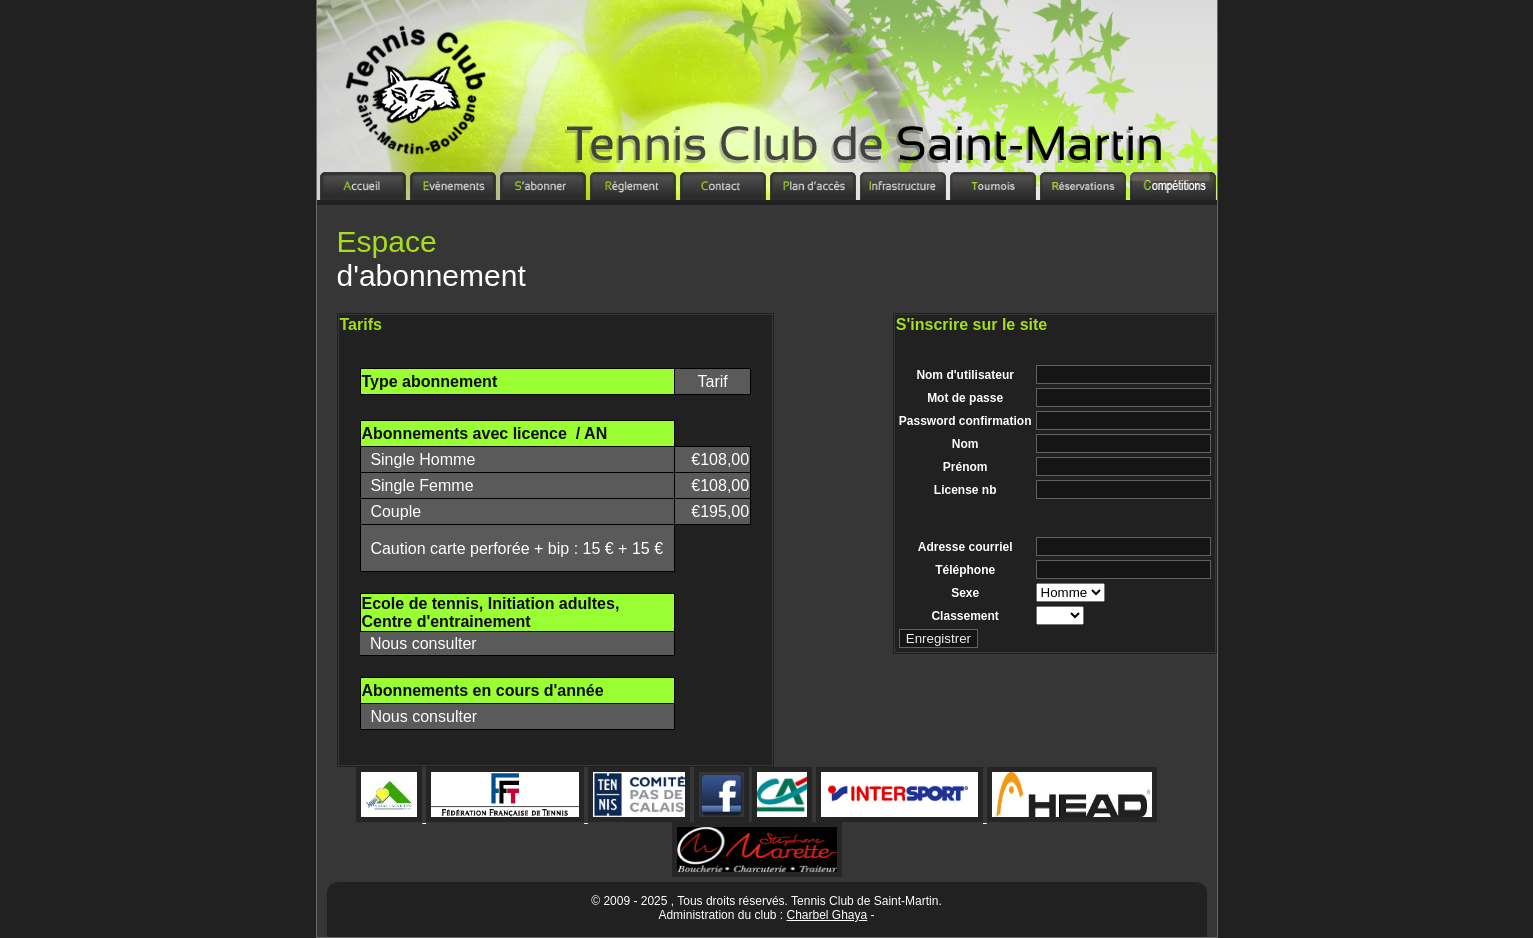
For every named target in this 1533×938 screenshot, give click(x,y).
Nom (965, 444)
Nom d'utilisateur (965, 375)
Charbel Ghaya (827, 915)
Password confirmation (965, 421)
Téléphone (965, 570)
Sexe (965, 593)
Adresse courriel (965, 547)
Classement (964, 616)
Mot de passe (965, 398)
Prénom (965, 467)
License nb (965, 490)
